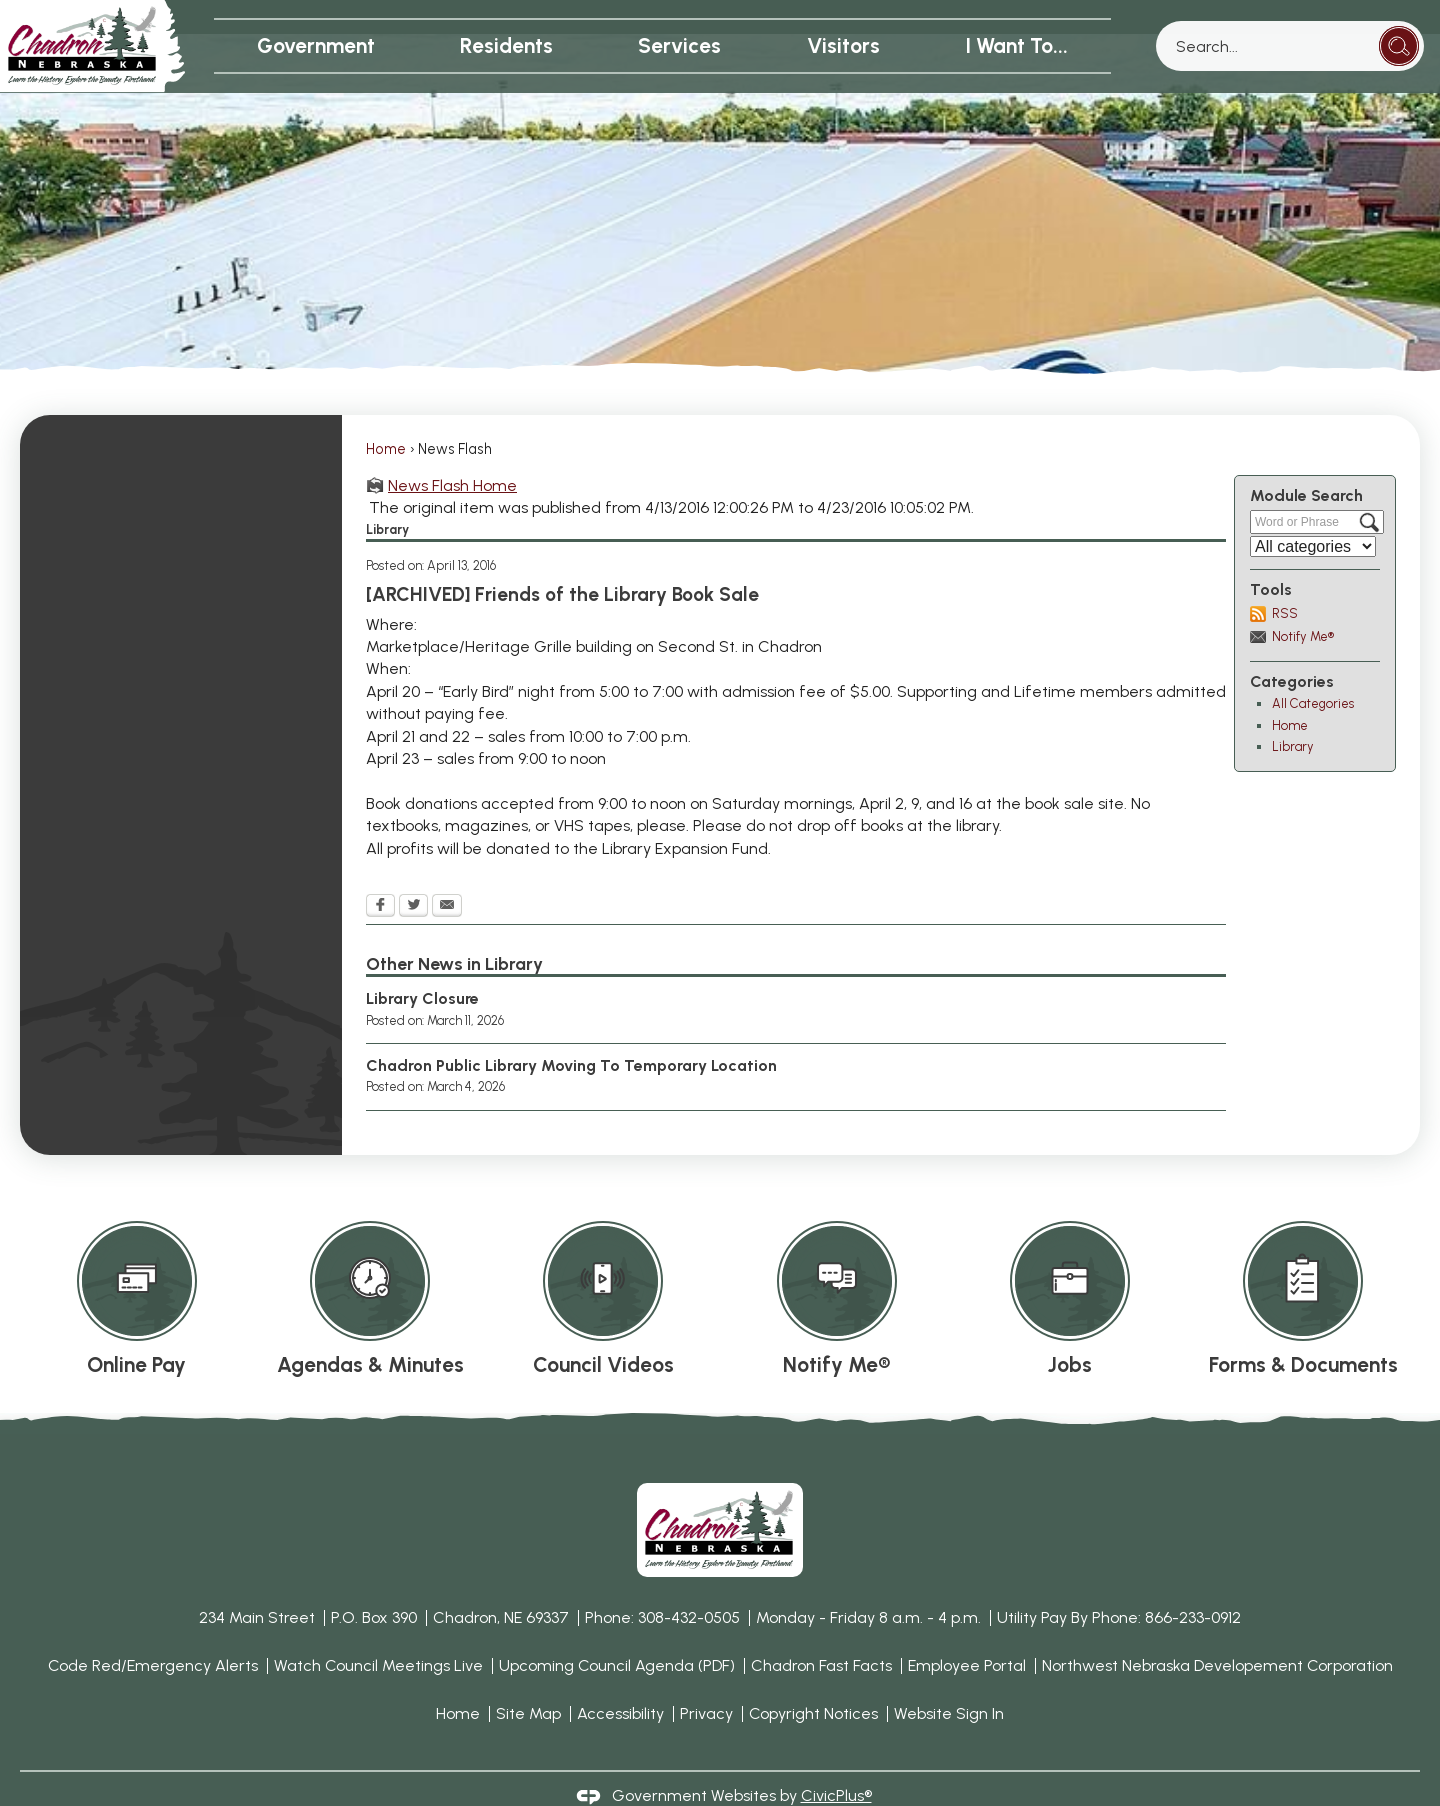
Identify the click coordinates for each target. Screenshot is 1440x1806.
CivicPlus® (836, 1761)
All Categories (1313, 669)
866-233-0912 (1193, 1583)
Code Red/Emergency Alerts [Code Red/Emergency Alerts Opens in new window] (153, 1631)
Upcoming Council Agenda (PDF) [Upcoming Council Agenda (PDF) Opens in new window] (617, 1631)
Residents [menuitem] (506, 45)
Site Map (528, 1679)
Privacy (706, 1679)
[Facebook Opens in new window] (380, 873)
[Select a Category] (1313, 512)
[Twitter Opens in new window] (413, 873)
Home (386, 415)
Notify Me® (1303, 602)
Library (1293, 712)
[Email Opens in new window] (447, 873)
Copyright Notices (813, 1679)
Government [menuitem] (316, 45)
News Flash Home (452, 451)
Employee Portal (967, 1631)
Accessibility (620, 1679)
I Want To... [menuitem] (1016, 45)
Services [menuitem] (679, 45)
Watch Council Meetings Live (378, 1631)
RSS (1285, 579)
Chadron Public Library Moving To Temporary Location (571, 1031)
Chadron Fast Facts (821, 1631)
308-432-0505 (689, 1583)
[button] (1399, 46)
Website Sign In (949, 1679)
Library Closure (422, 964)
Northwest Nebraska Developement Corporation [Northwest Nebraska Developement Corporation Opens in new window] (1217, 1631)
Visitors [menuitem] (843, 45)
